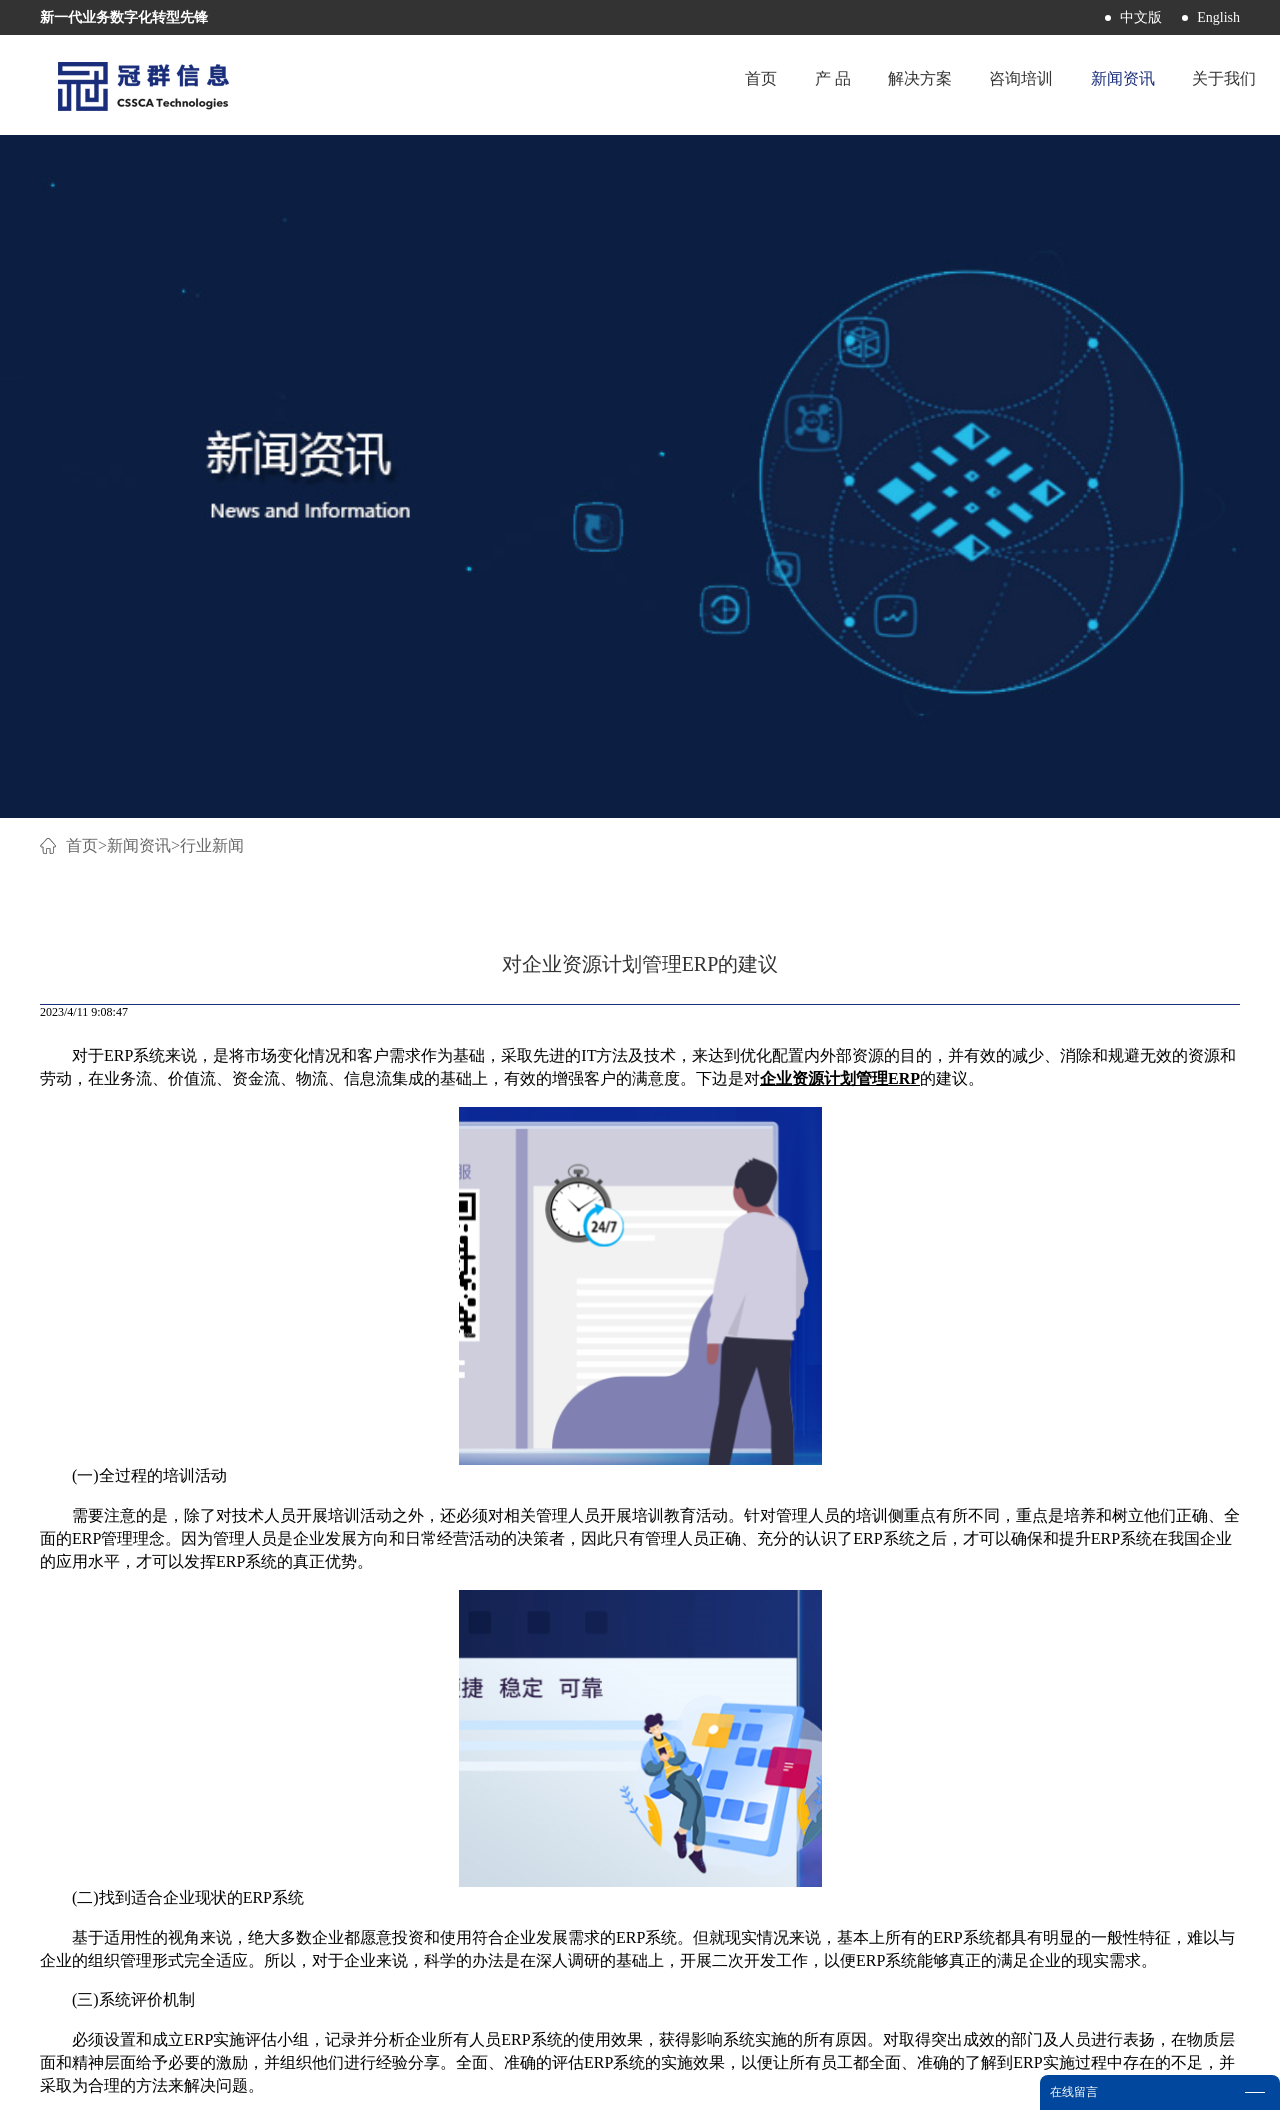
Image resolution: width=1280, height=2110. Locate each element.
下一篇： (1115, 1574)
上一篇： (153, 1574)
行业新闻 (212, 177)
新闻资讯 (139, 177)
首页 (703, 84)
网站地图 (727, 2082)
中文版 (1141, 17)
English (1218, 17)
